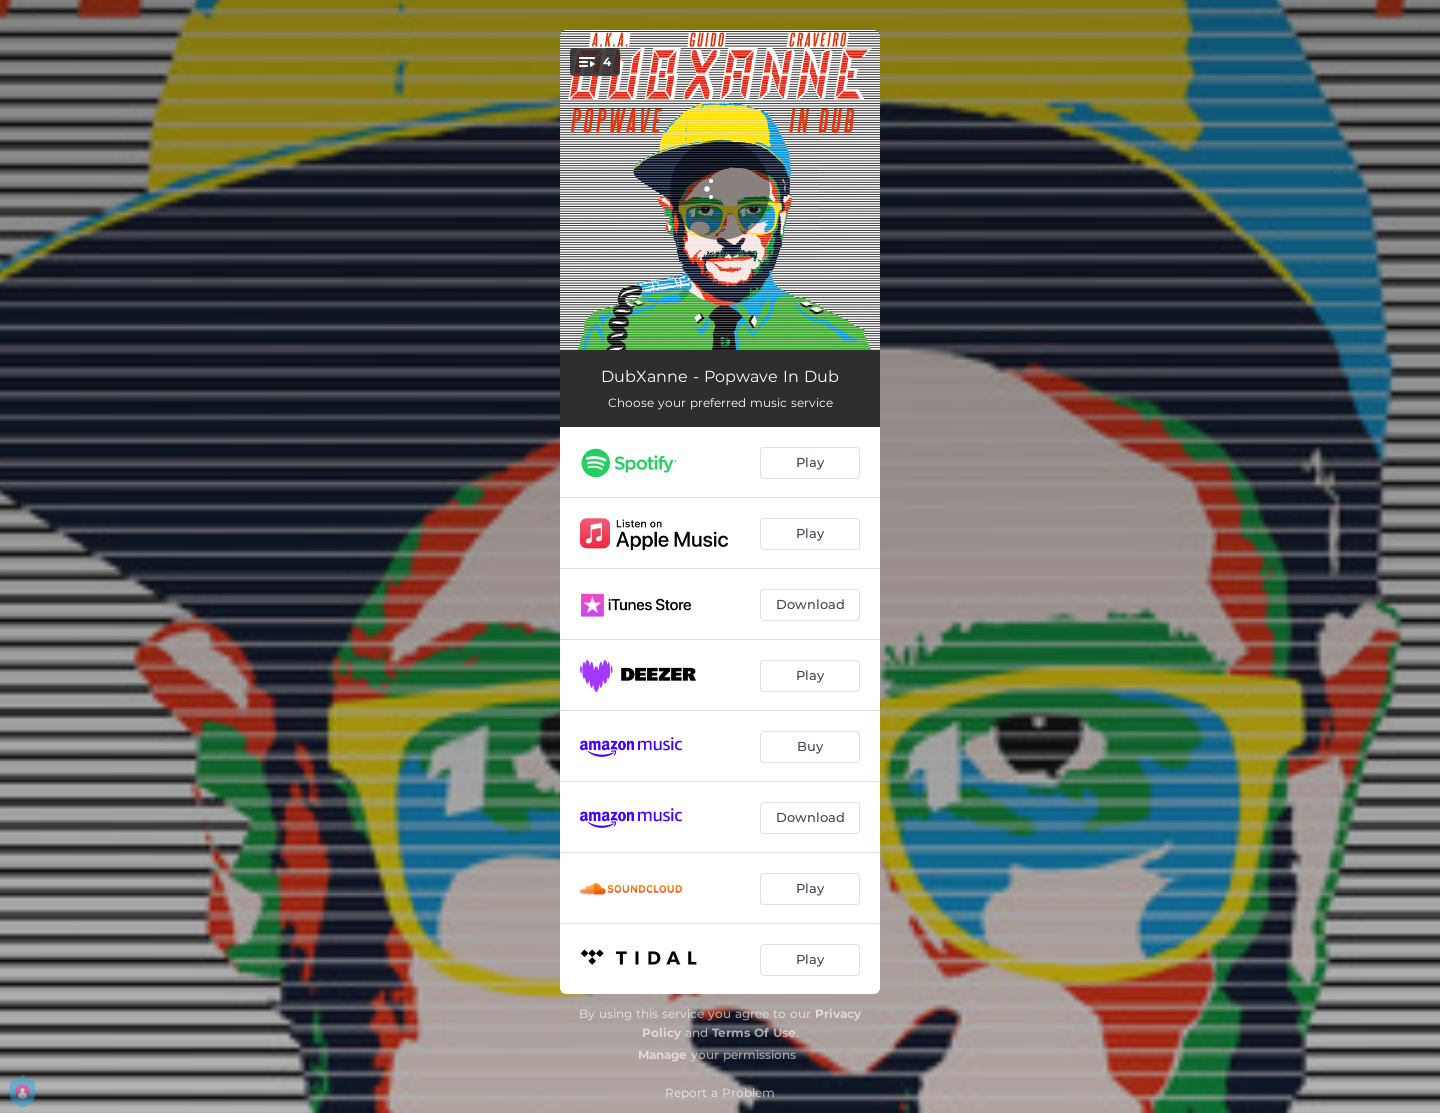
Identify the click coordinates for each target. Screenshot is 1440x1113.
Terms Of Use (754, 1032)
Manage (662, 1054)
